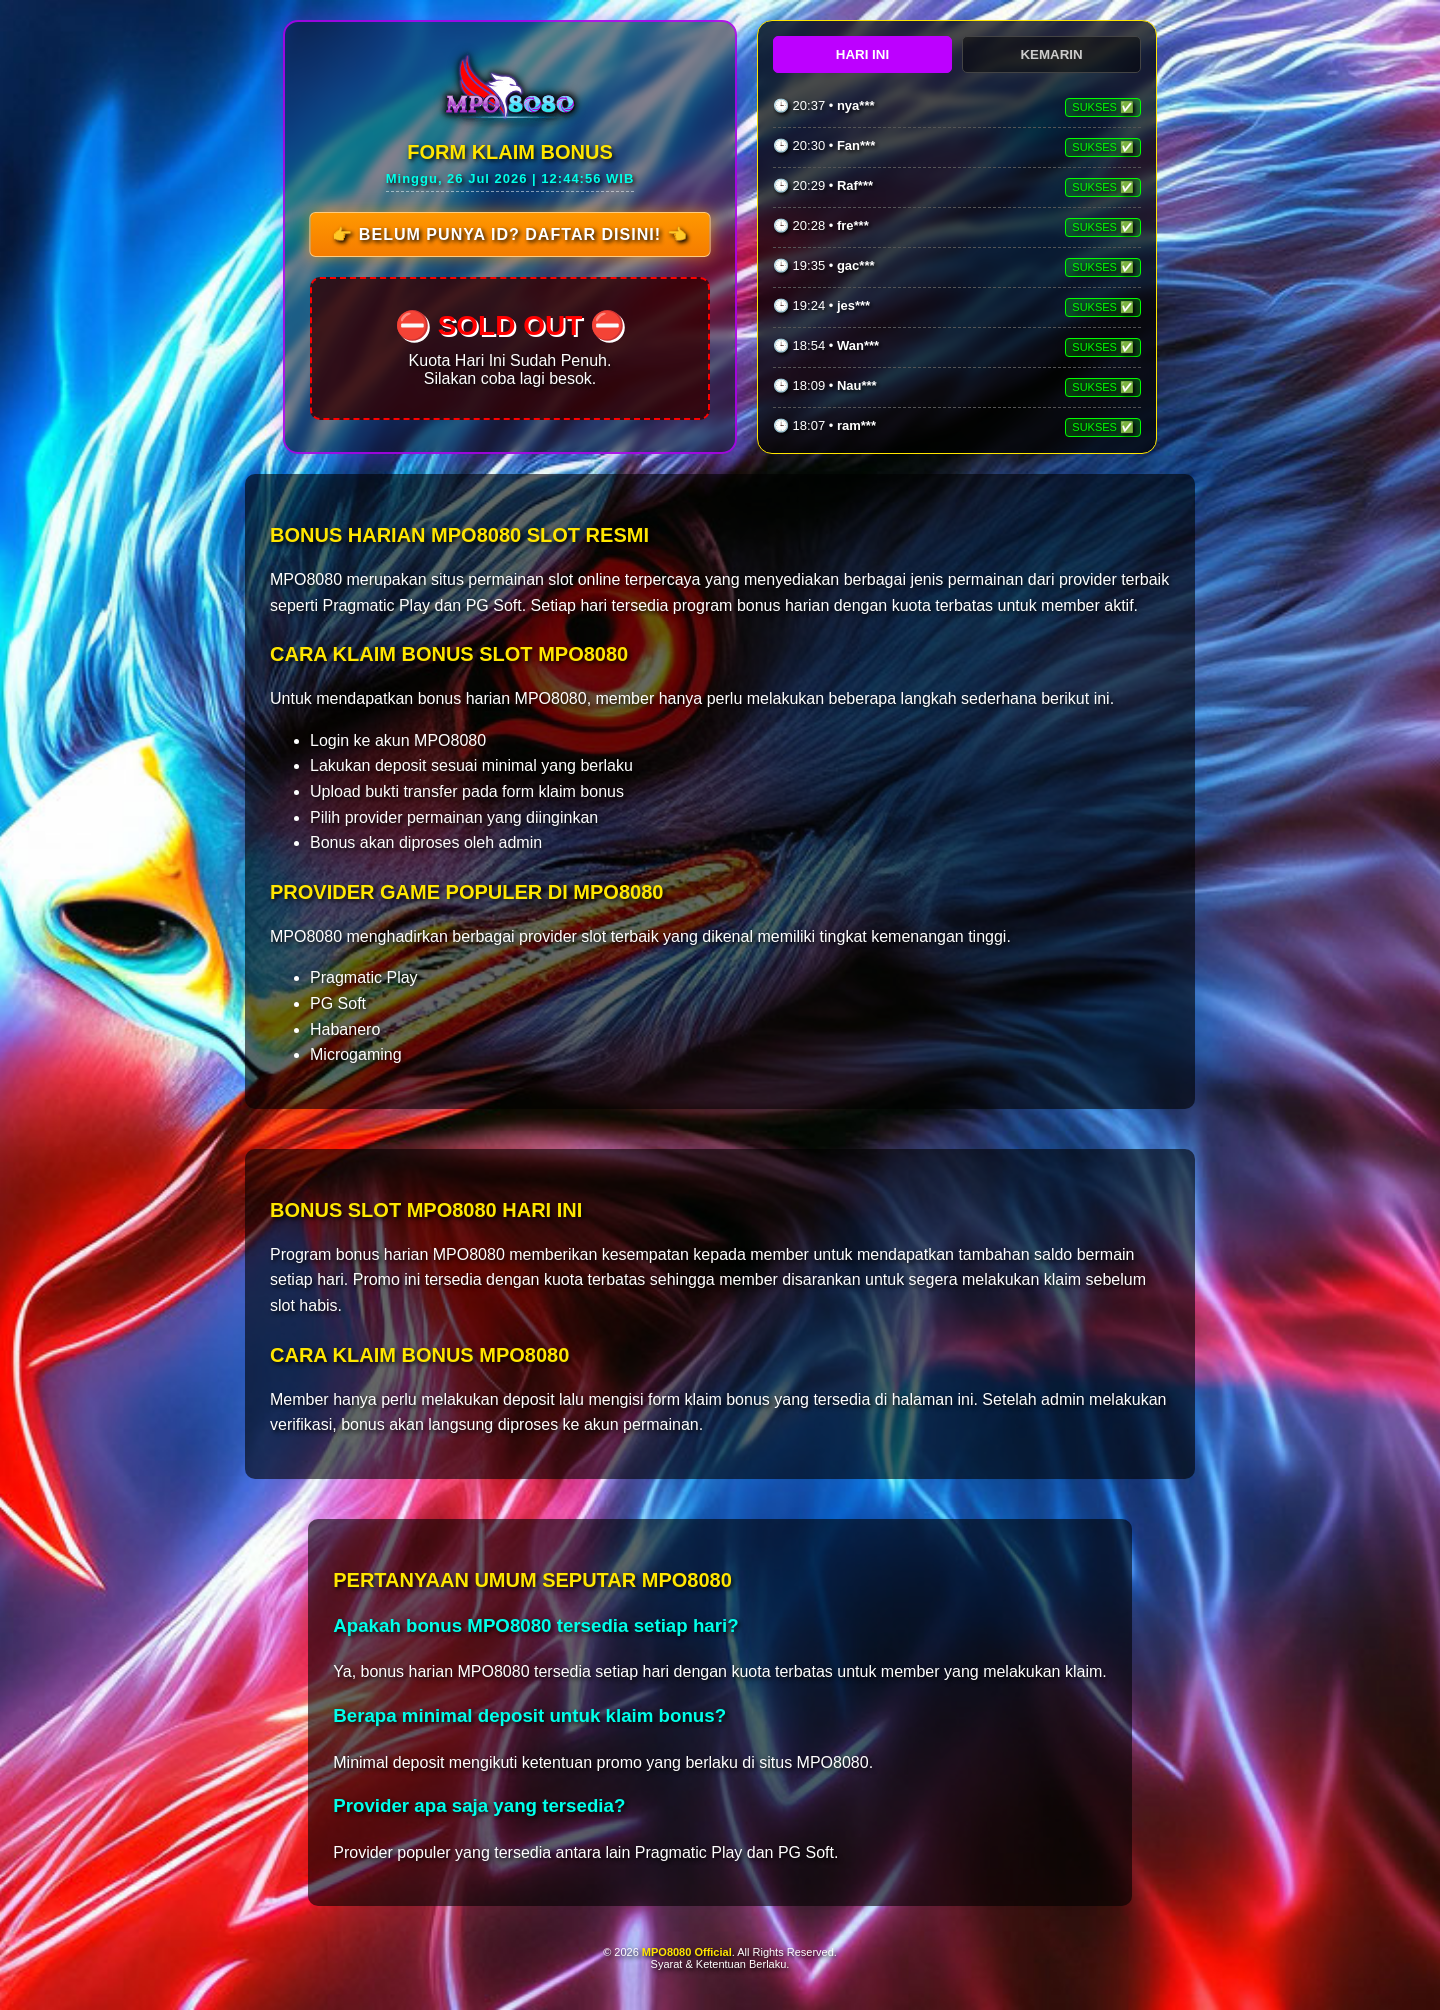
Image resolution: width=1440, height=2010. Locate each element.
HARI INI (862, 54)
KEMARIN (1051, 54)
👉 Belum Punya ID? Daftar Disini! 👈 (509, 234)
